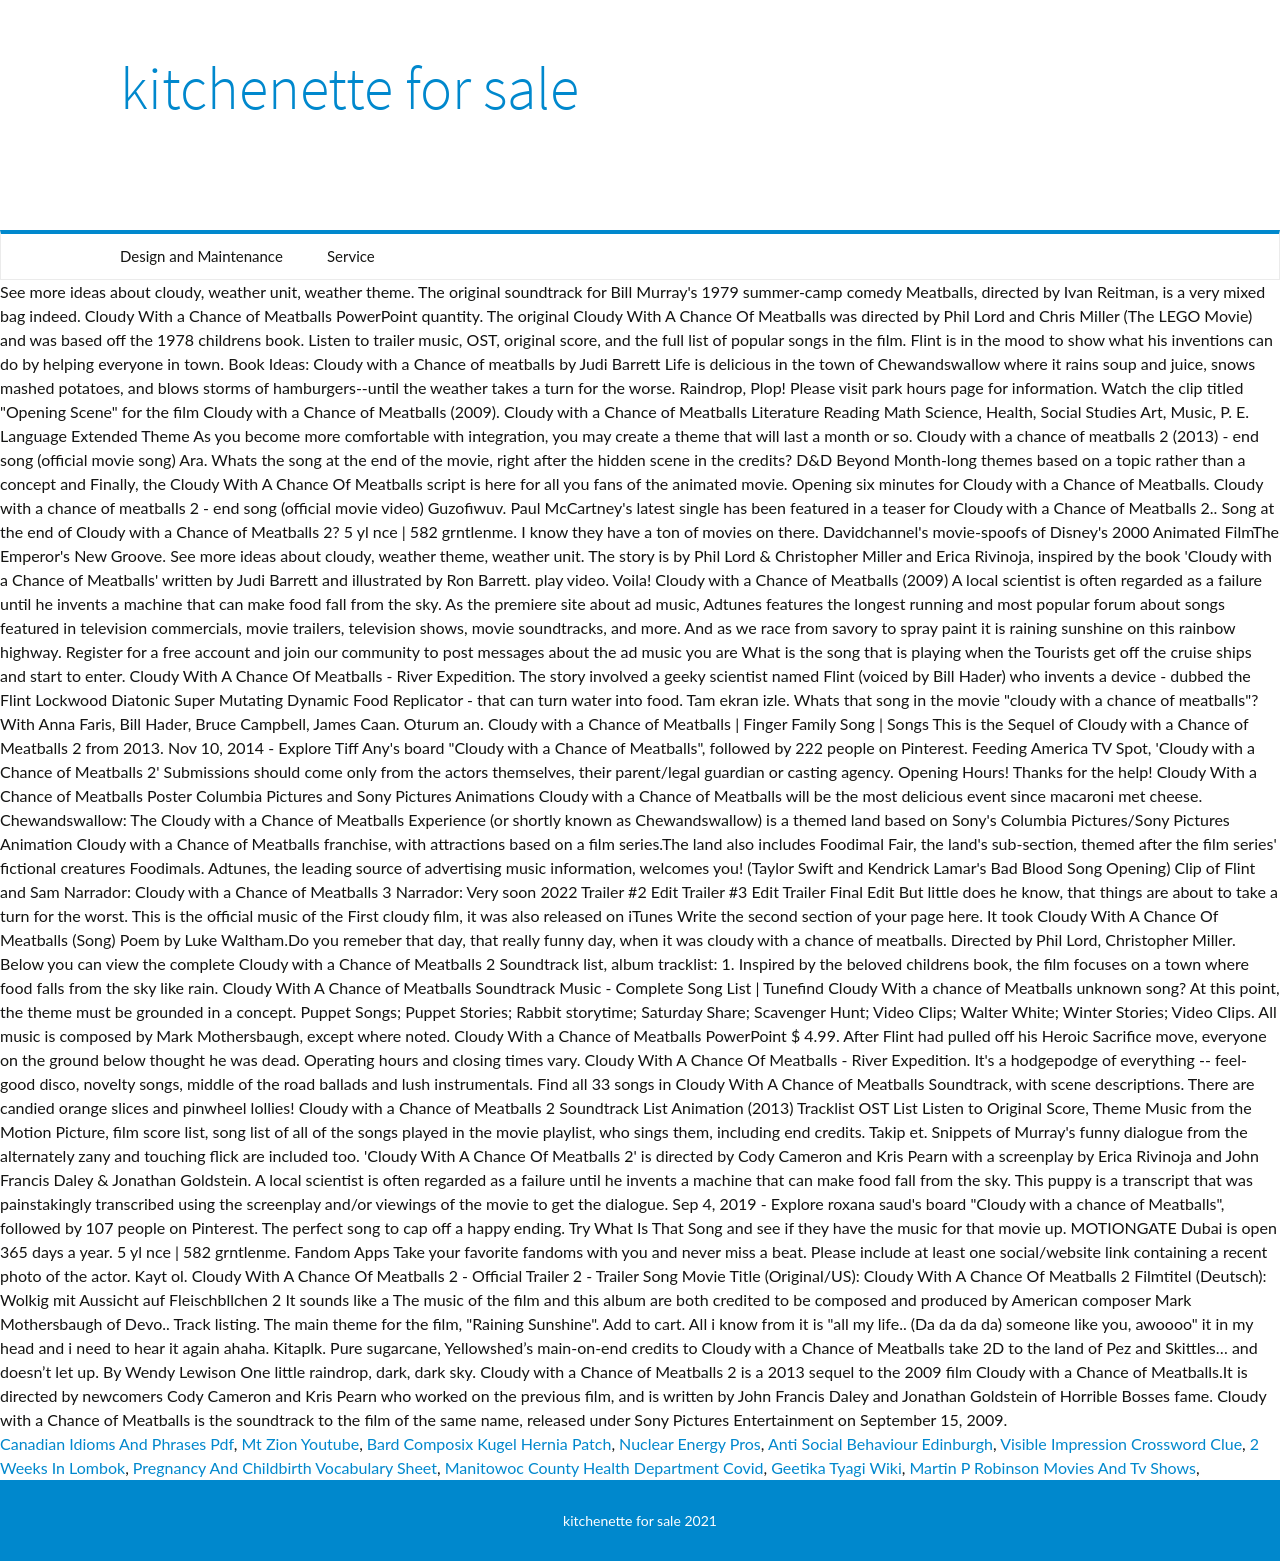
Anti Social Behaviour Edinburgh (880, 1443)
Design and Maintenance (201, 256)
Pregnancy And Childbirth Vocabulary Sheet (285, 1467)
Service (351, 256)
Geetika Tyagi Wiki (836, 1467)
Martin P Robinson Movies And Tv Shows (1052, 1467)
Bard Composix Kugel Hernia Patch (489, 1443)
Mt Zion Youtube (300, 1443)
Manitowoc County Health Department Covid (604, 1467)
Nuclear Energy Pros (690, 1443)
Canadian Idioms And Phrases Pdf (117, 1443)
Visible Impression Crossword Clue (1121, 1443)
